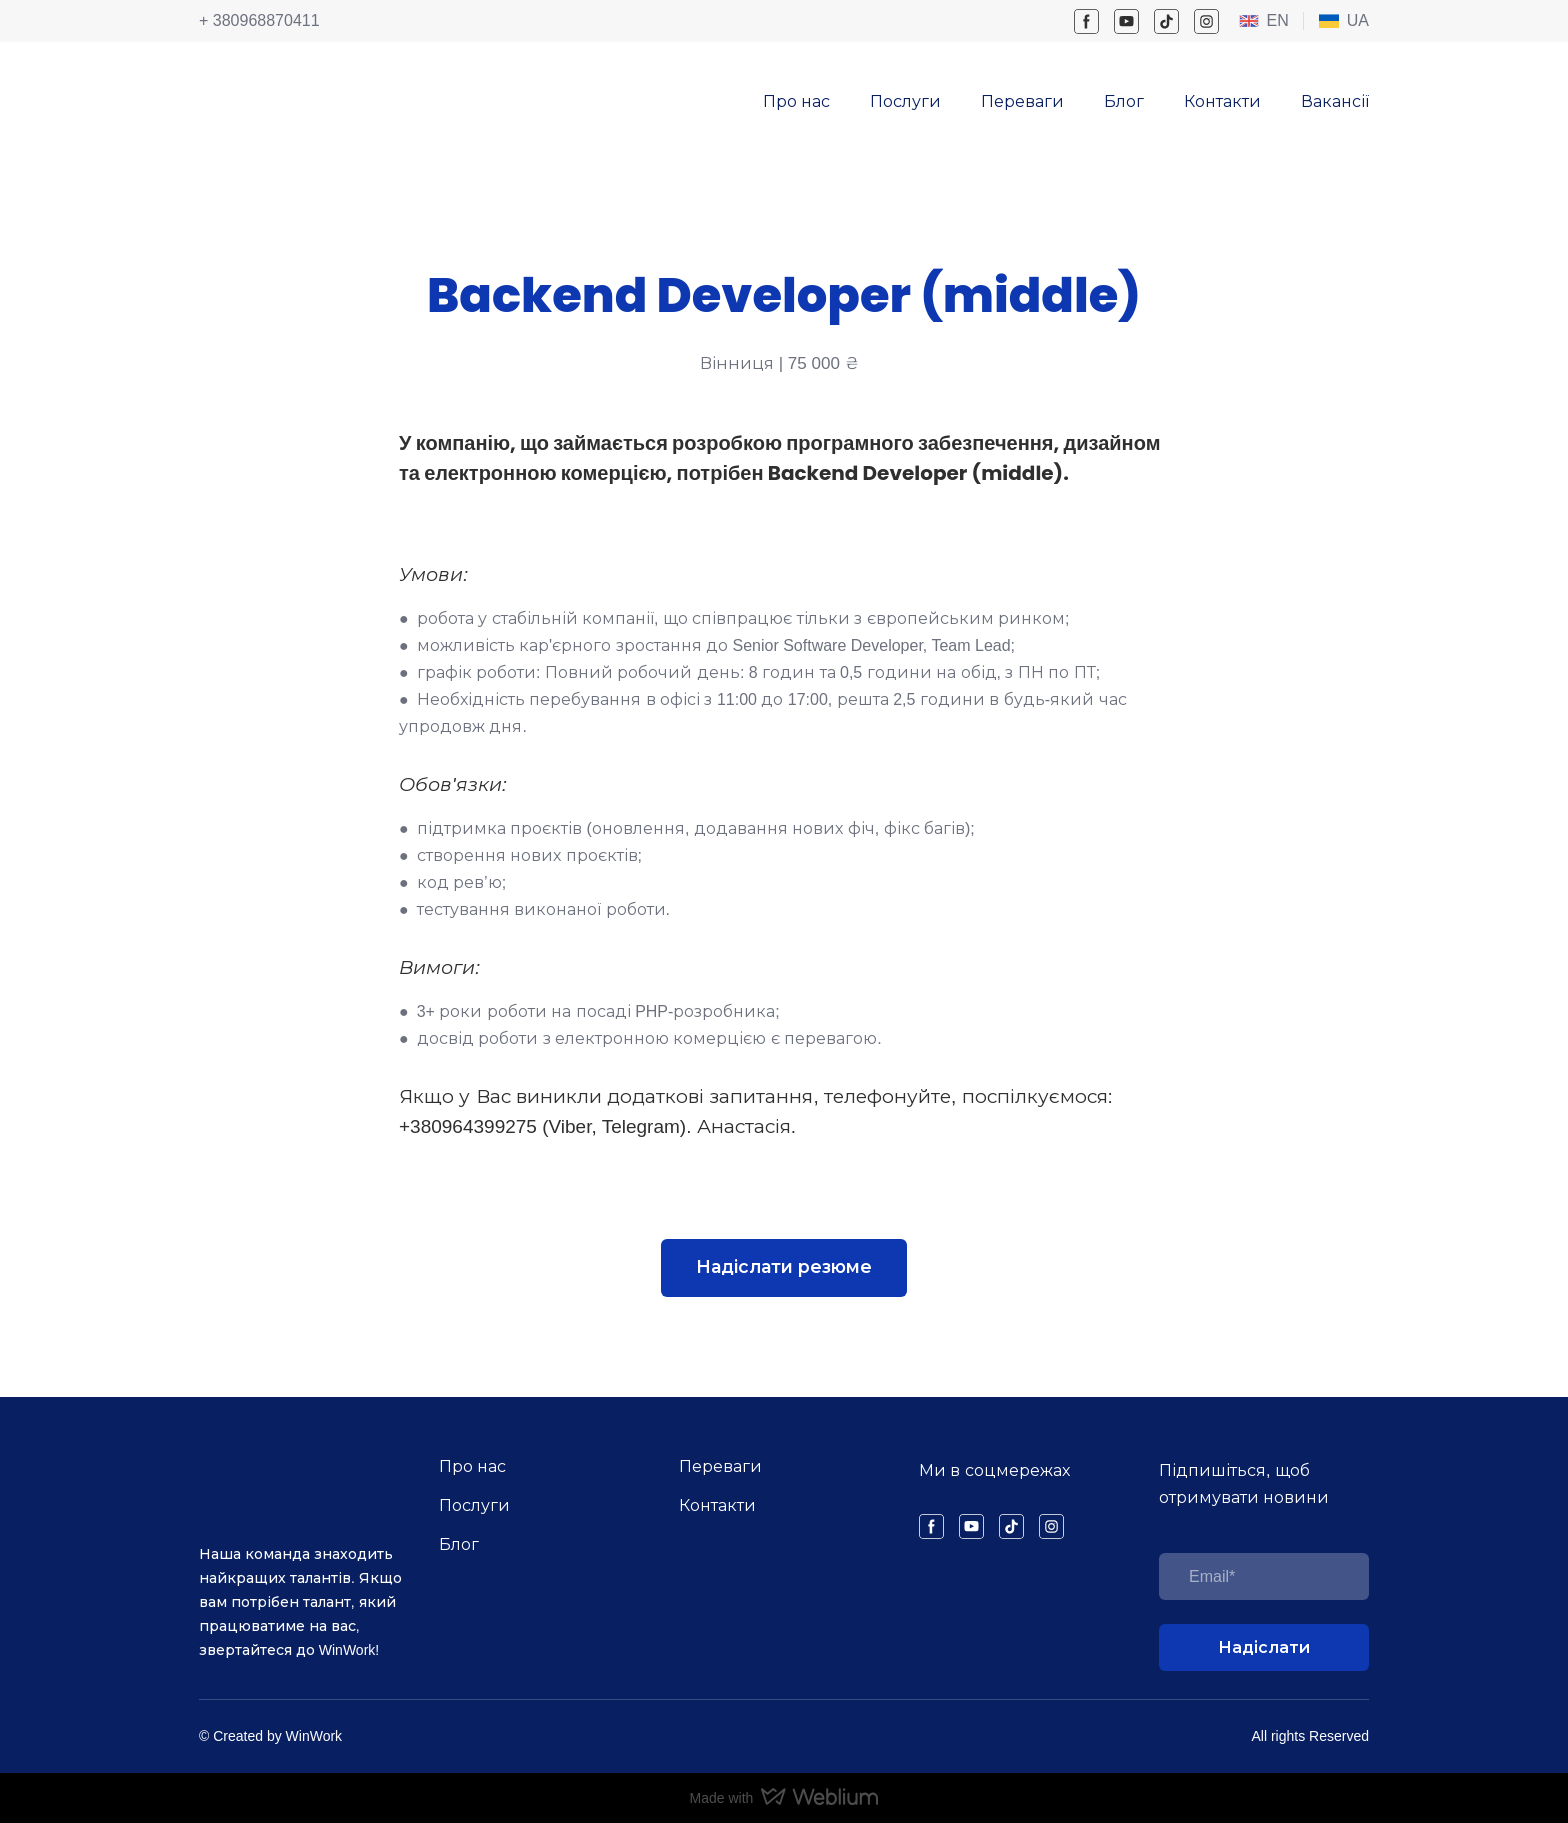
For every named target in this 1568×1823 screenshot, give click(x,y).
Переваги (1022, 101)
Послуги (905, 101)
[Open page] (1329, 21)
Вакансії (1335, 101)
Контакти (1222, 101)
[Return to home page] (248, 88)
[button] (1086, 21)
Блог (1124, 101)
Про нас (796, 101)
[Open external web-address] (1249, 21)
